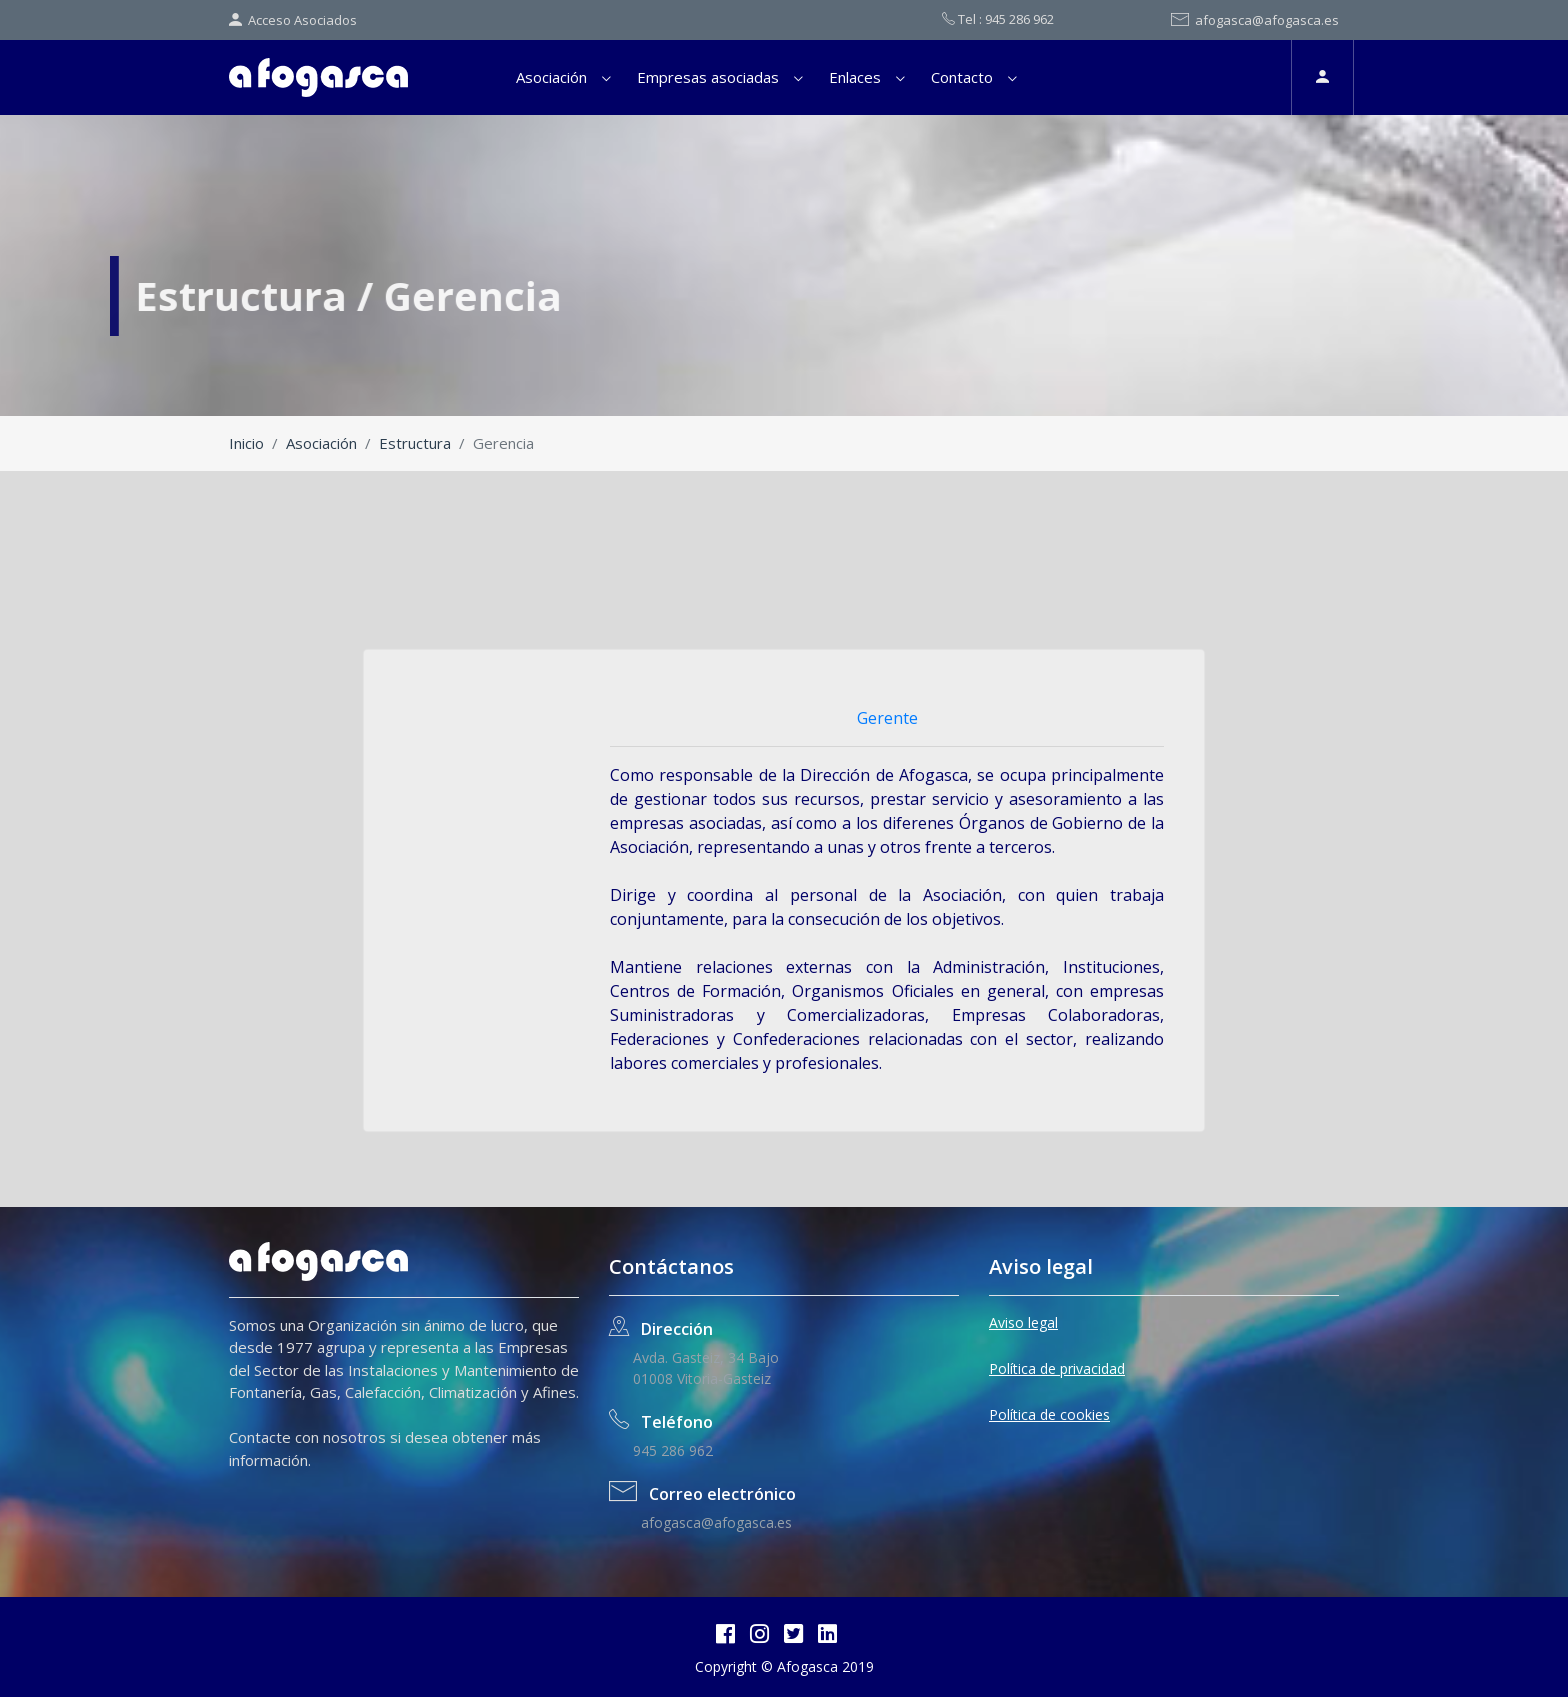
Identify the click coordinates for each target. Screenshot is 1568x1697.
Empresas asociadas (708, 77)
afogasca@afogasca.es (1255, 20)
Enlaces (855, 77)
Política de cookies (1049, 1414)
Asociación (551, 77)
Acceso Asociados (293, 20)
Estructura (415, 443)
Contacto (962, 77)
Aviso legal (1023, 1322)
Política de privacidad (1057, 1368)
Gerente (887, 718)
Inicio (246, 443)
